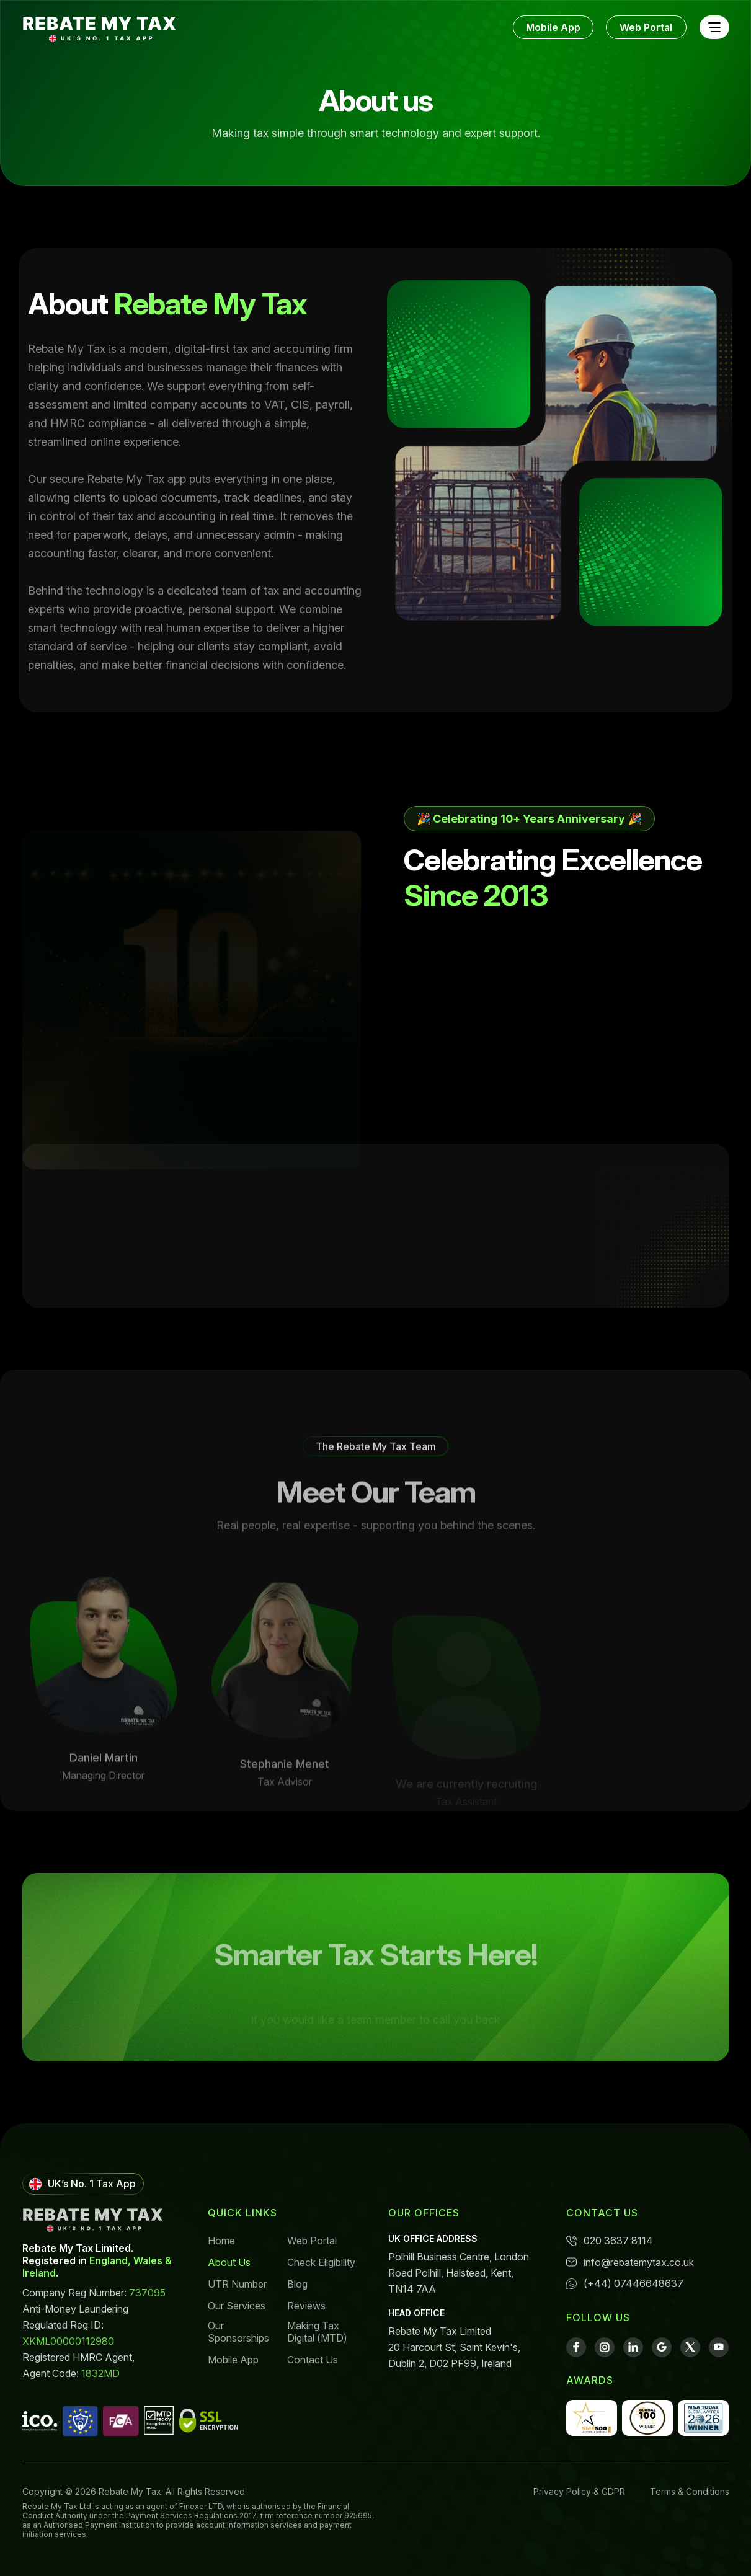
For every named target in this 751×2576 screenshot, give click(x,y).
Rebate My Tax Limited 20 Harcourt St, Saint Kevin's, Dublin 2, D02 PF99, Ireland (454, 2347)
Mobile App (553, 27)
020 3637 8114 (609, 2240)
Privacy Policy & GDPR (579, 2491)
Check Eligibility (321, 2262)
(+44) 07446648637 (624, 2283)
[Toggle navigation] (714, 27)
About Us (229, 2262)
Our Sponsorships (238, 2331)
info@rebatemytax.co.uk (630, 2262)
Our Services (236, 2305)
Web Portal (646, 27)
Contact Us (312, 2359)
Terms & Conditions (689, 2491)
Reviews (306, 2305)
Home (221, 2240)
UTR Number (237, 2284)
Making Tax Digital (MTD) (317, 2331)
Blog (297, 2284)
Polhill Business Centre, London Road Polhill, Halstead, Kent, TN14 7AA (458, 2273)
